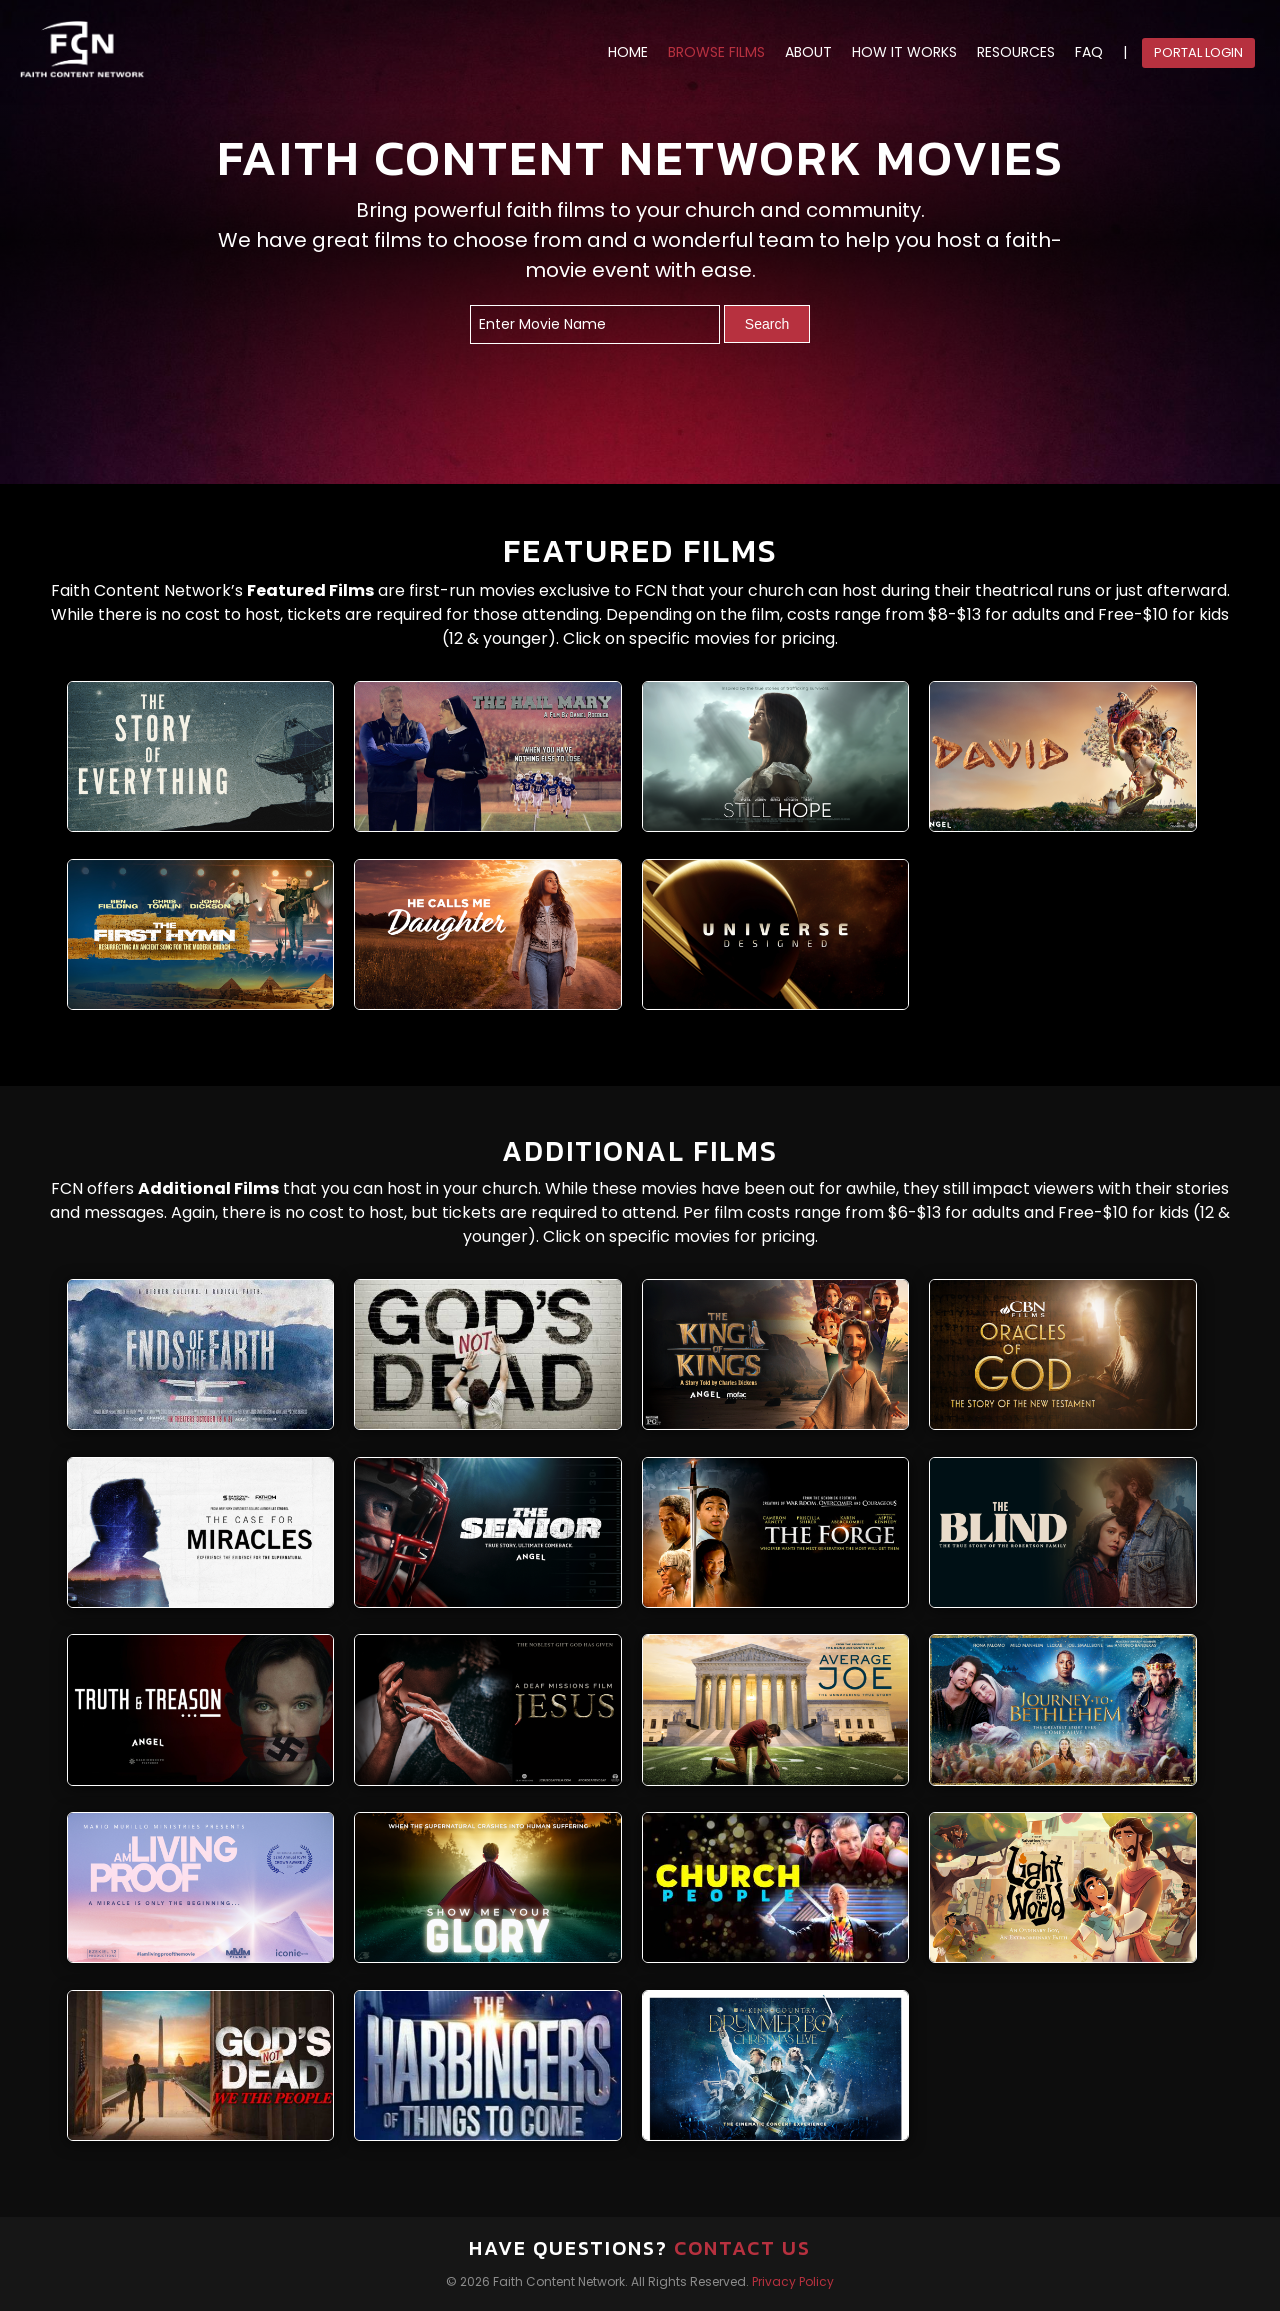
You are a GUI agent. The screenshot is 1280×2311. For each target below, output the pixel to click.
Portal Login (1198, 52)
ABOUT (808, 52)
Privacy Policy (793, 2281)
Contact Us (742, 2248)
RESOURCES (1016, 52)
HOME (628, 52)
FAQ (1089, 52)
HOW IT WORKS (904, 52)
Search (767, 324)
